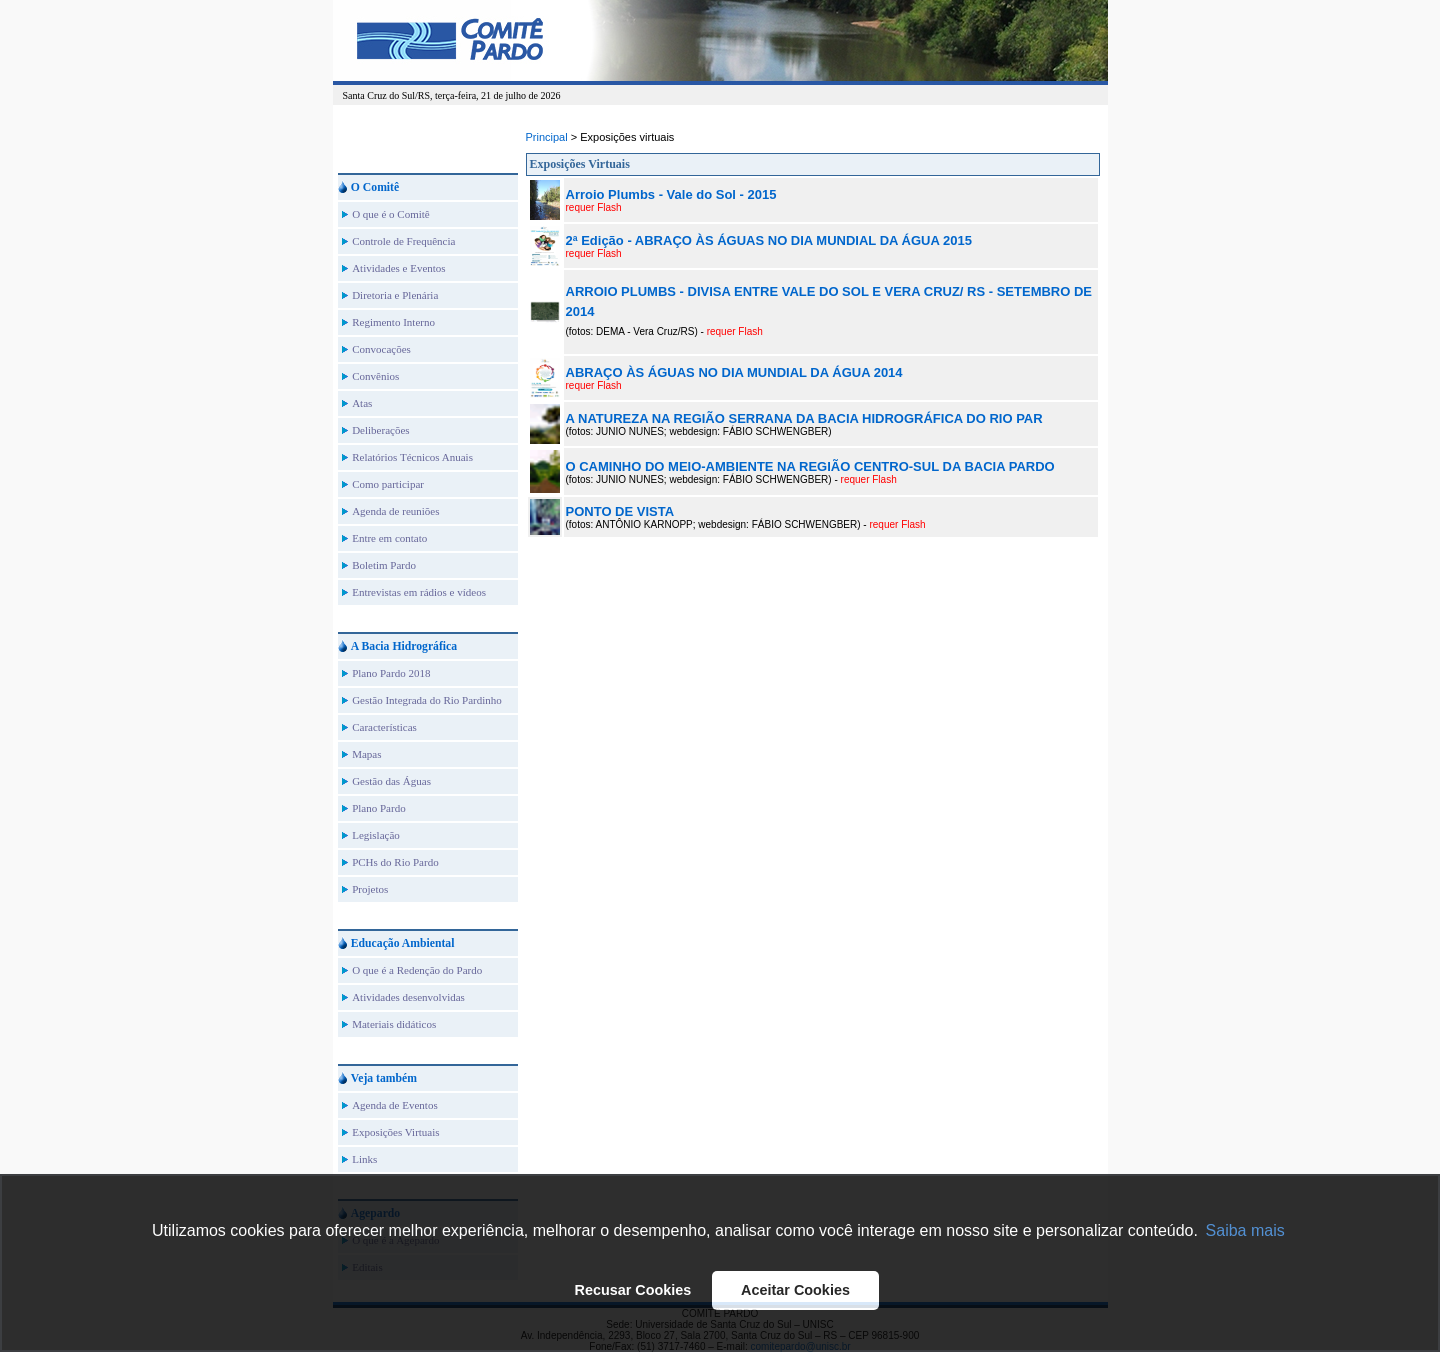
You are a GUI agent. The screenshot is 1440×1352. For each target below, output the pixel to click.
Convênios (375, 376)
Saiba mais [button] (1245, 1230)
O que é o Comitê (391, 214)
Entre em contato (389, 538)
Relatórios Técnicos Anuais (412, 457)
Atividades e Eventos (398, 268)
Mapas (366, 754)
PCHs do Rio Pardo (395, 862)
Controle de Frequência (403, 241)
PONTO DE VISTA (620, 511)
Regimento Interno (393, 322)
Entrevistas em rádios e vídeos (419, 592)
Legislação (376, 835)
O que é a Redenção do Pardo (417, 970)
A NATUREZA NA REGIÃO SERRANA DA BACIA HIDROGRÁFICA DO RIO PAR (804, 418)
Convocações (381, 349)
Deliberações (380, 430)
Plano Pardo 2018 (391, 673)
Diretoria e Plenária (395, 295)
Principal (547, 137)
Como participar (388, 484)
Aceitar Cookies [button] (795, 1290)
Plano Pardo (378, 808)
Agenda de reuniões (395, 511)
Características (384, 727)
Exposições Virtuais (395, 1132)
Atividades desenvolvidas (408, 997)
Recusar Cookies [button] (633, 1290)
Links (364, 1159)
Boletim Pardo (384, 565)
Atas (362, 403)
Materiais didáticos (394, 1024)
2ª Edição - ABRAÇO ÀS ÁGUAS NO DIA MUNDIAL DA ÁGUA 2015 (769, 240)
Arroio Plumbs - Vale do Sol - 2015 (671, 194)
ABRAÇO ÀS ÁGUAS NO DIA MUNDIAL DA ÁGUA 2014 (734, 372)
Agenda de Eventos (395, 1105)
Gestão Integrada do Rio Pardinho (427, 700)
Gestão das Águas (391, 781)
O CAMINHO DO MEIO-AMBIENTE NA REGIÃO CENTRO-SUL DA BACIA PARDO (810, 466)
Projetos (370, 889)
